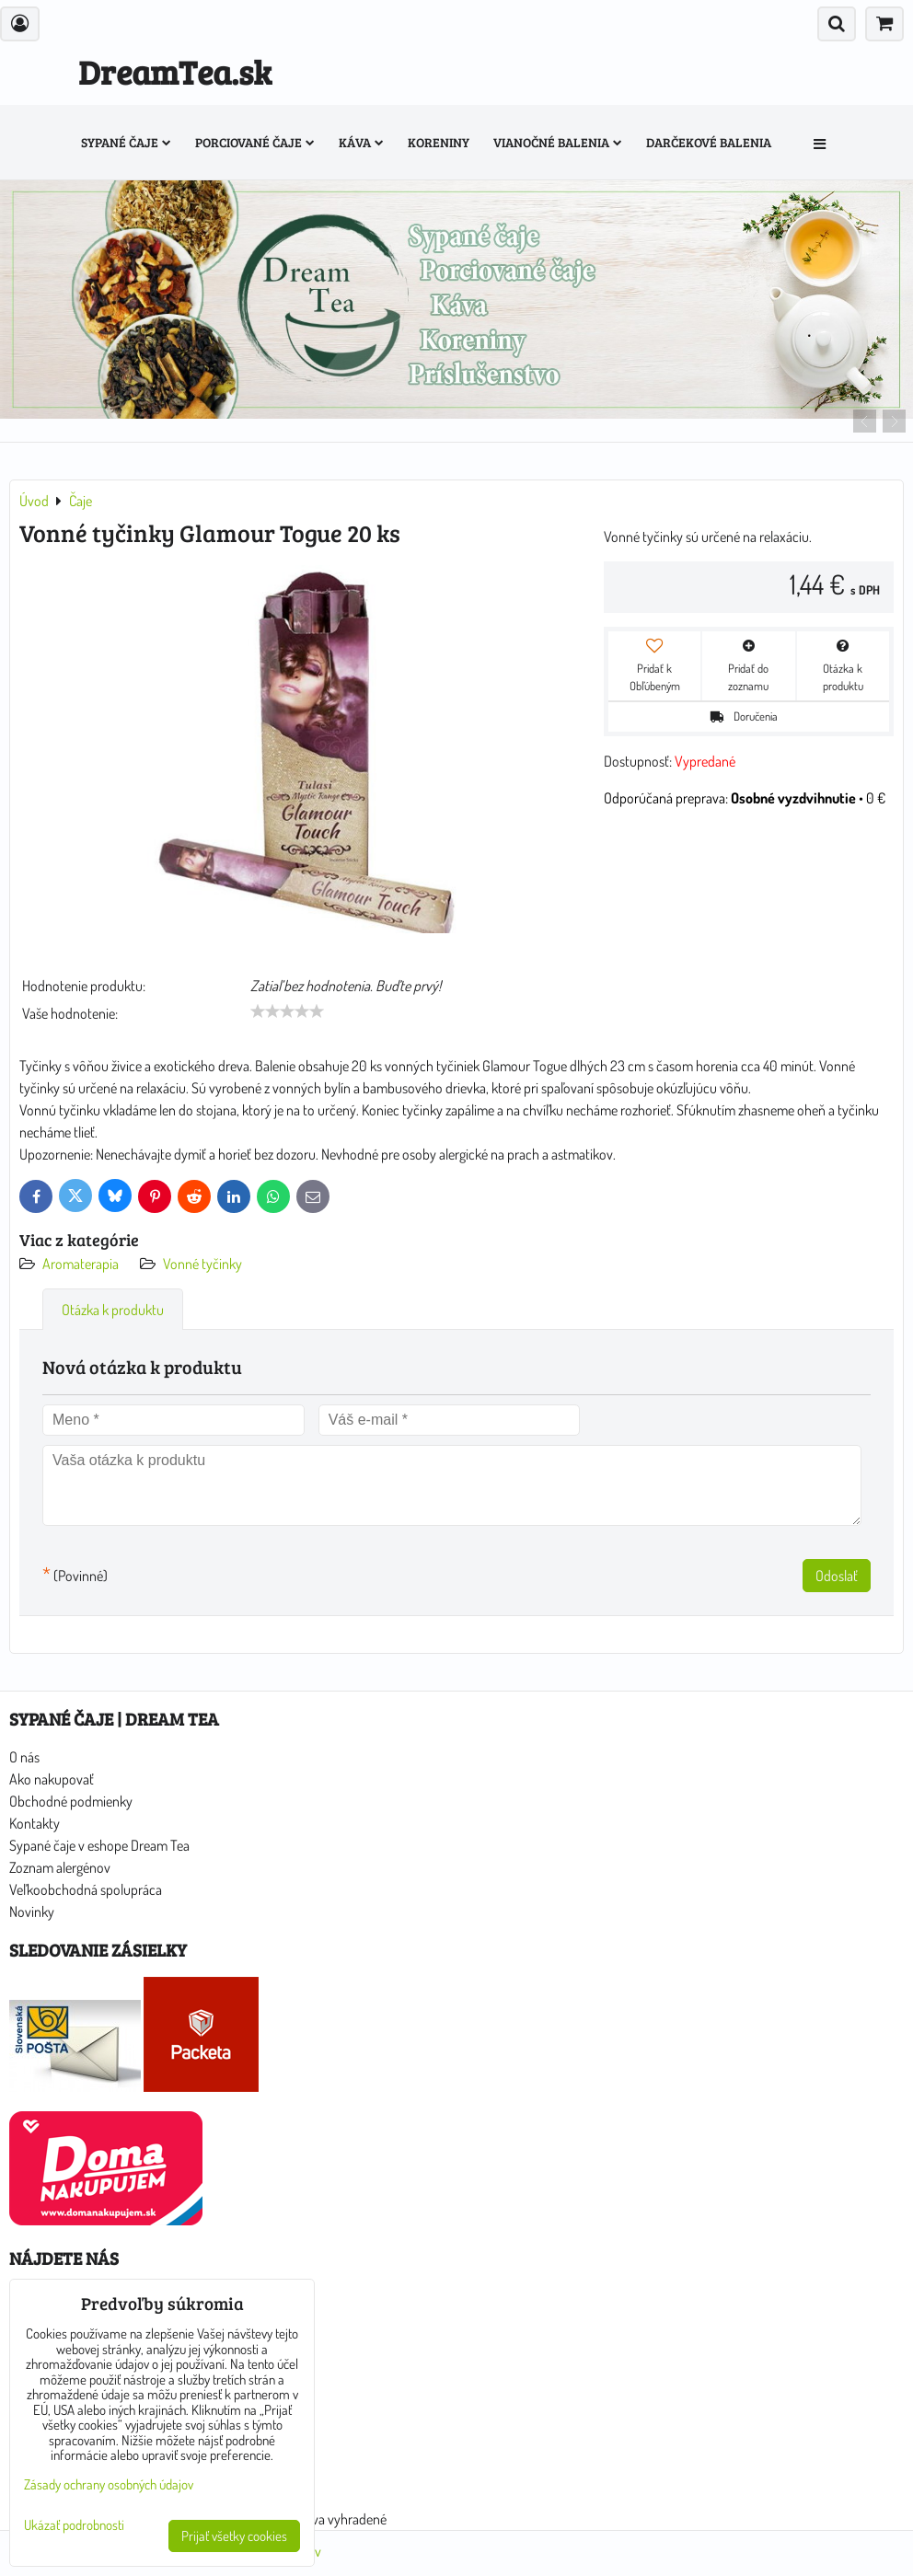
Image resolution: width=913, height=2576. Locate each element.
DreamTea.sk (175, 71)
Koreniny (438, 142)
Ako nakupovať (51, 1779)
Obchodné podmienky (71, 1801)
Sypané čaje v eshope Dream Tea (99, 1845)
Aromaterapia (80, 1263)
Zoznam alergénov (59, 1867)
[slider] (287, 1011)
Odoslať (836, 1575)
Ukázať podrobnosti (74, 2526)
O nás (24, 1757)
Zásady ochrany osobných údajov (108, 2484)
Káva (361, 142)
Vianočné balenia (557, 142)
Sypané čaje (126, 142)
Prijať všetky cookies (234, 2536)
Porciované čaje (255, 142)
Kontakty (34, 1823)
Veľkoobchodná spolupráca (85, 1889)
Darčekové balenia (708, 142)
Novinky (31, 1911)
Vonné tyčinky (202, 1263)
